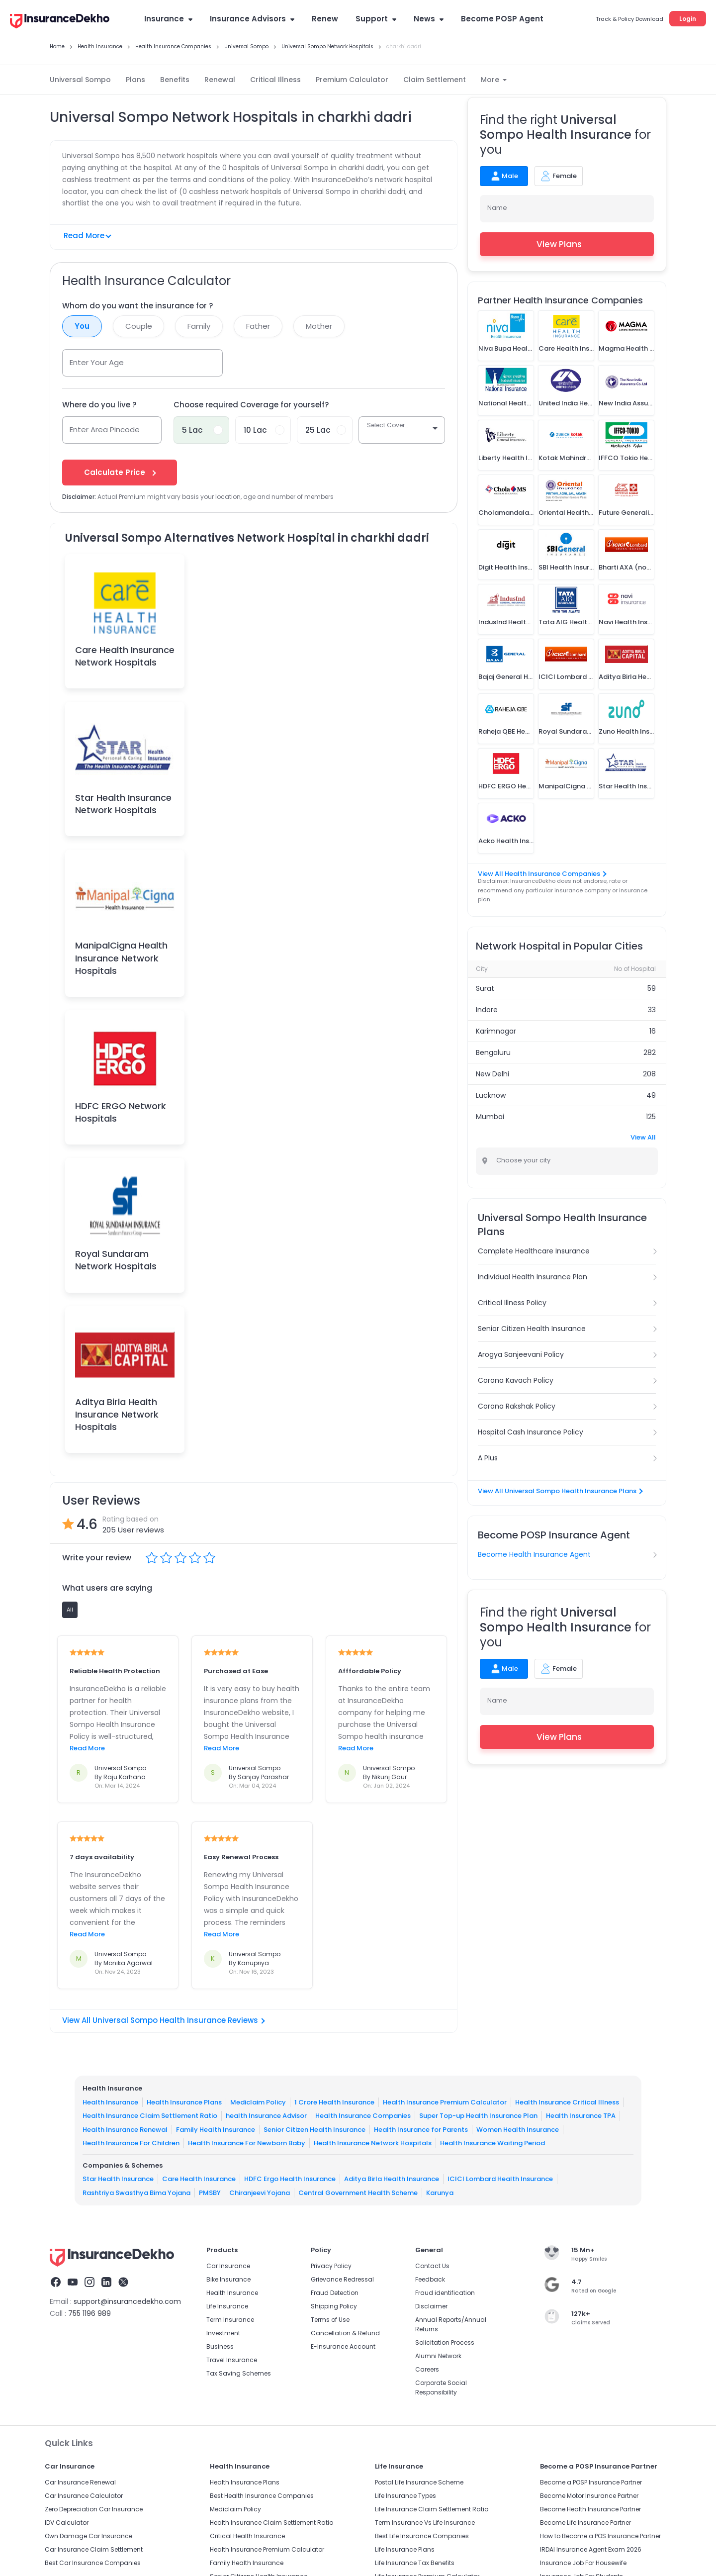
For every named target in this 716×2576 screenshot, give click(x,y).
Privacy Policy (331, 2266)
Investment (223, 2333)
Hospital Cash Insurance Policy (530, 1432)
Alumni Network (438, 2356)
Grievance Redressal (342, 2279)
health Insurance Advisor (266, 2115)
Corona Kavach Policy (515, 1380)
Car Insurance (228, 2266)
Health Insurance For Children (131, 2143)
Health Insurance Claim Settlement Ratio (150, 2115)
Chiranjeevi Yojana (259, 2192)
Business (220, 2346)
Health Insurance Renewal (125, 2129)
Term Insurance (230, 2319)
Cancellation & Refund (345, 2333)
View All (643, 1137)
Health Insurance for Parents (421, 2129)
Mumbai (490, 1117)
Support (376, 18)
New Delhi (492, 1074)
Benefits (174, 80)
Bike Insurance (228, 2279)
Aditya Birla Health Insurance (391, 2179)
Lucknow (491, 1095)
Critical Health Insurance (247, 2536)
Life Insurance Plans (405, 2549)
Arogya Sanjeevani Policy (521, 1354)
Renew (325, 18)
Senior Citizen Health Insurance (532, 1329)
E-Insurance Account (343, 2346)
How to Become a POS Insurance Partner (600, 2536)
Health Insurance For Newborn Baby (246, 2143)
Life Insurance (227, 2306)
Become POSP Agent (502, 18)
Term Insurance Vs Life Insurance (425, 2522)
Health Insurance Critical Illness (567, 2101)
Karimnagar (496, 1031)
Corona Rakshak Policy (516, 1406)
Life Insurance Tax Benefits (414, 2563)
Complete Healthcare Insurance (534, 1251)
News (429, 18)
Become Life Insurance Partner (585, 2522)
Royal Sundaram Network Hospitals (116, 1259)
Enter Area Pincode (105, 429)
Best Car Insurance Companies (93, 2563)
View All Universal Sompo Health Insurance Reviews (163, 2020)
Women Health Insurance (517, 2129)
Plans (135, 80)
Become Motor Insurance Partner (589, 2495)
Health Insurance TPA (581, 2115)
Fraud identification (445, 2293)
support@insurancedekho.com (127, 2301)
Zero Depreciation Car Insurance (94, 2509)
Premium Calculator (352, 80)
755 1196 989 (89, 2313)
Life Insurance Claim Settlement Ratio (431, 2509)
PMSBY (210, 2192)
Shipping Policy (334, 2306)
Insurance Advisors (252, 18)
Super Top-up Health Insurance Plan (478, 2115)
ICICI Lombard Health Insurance (500, 2179)
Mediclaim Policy (258, 2101)
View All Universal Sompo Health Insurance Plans (560, 1491)
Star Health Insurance (118, 2179)
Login (687, 18)
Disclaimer (431, 2306)
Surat (485, 988)
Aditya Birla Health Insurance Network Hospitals (117, 1414)
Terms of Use (330, 2319)
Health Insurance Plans (184, 2101)
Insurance (168, 18)
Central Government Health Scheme (358, 2192)
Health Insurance (110, 2101)
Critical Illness (275, 80)
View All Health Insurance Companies (542, 873)
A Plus (488, 1458)
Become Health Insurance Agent (534, 1554)
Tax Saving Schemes (238, 2373)
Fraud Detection (334, 2293)
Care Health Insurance (199, 2179)
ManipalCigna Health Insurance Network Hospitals (121, 957)
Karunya (439, 2192)
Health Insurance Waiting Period (492, 2143)
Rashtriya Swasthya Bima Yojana (136, 2192)
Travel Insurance (231, 2360)
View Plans (567, 244)
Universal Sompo (80, 80)
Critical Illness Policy (512, 1303)
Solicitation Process (444, 2342)
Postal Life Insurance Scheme (419, 2482)
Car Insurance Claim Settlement (94, 2549)
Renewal (219, 80)
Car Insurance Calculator (84, 2495)
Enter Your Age (97, 362)
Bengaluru (493, 1052)
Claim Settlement (434, 80)
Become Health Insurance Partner (590, 2509)
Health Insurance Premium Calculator (445, 2101)
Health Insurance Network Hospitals (373, 2143)
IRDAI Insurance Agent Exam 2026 (590, 2549)
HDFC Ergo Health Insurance (290, 2179)
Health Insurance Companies (363, 2115)
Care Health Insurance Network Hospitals (125, 656)
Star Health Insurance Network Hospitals (123, 803)
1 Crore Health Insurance (334, 2101)
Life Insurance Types (405, 2495)
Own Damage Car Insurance (88, 2536)
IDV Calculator (67, 2522)
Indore (487, 1010)
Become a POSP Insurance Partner (591, 2482)
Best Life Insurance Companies (422, 2536)
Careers (427, 2369)
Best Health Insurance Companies (262, 2495)
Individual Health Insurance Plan (532, 1277)
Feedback (430, 2279)
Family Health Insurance (215, 2129)
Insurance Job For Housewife (583, 2563)
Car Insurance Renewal (80, 2482)
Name (497, 207)
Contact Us (432, 2266)
